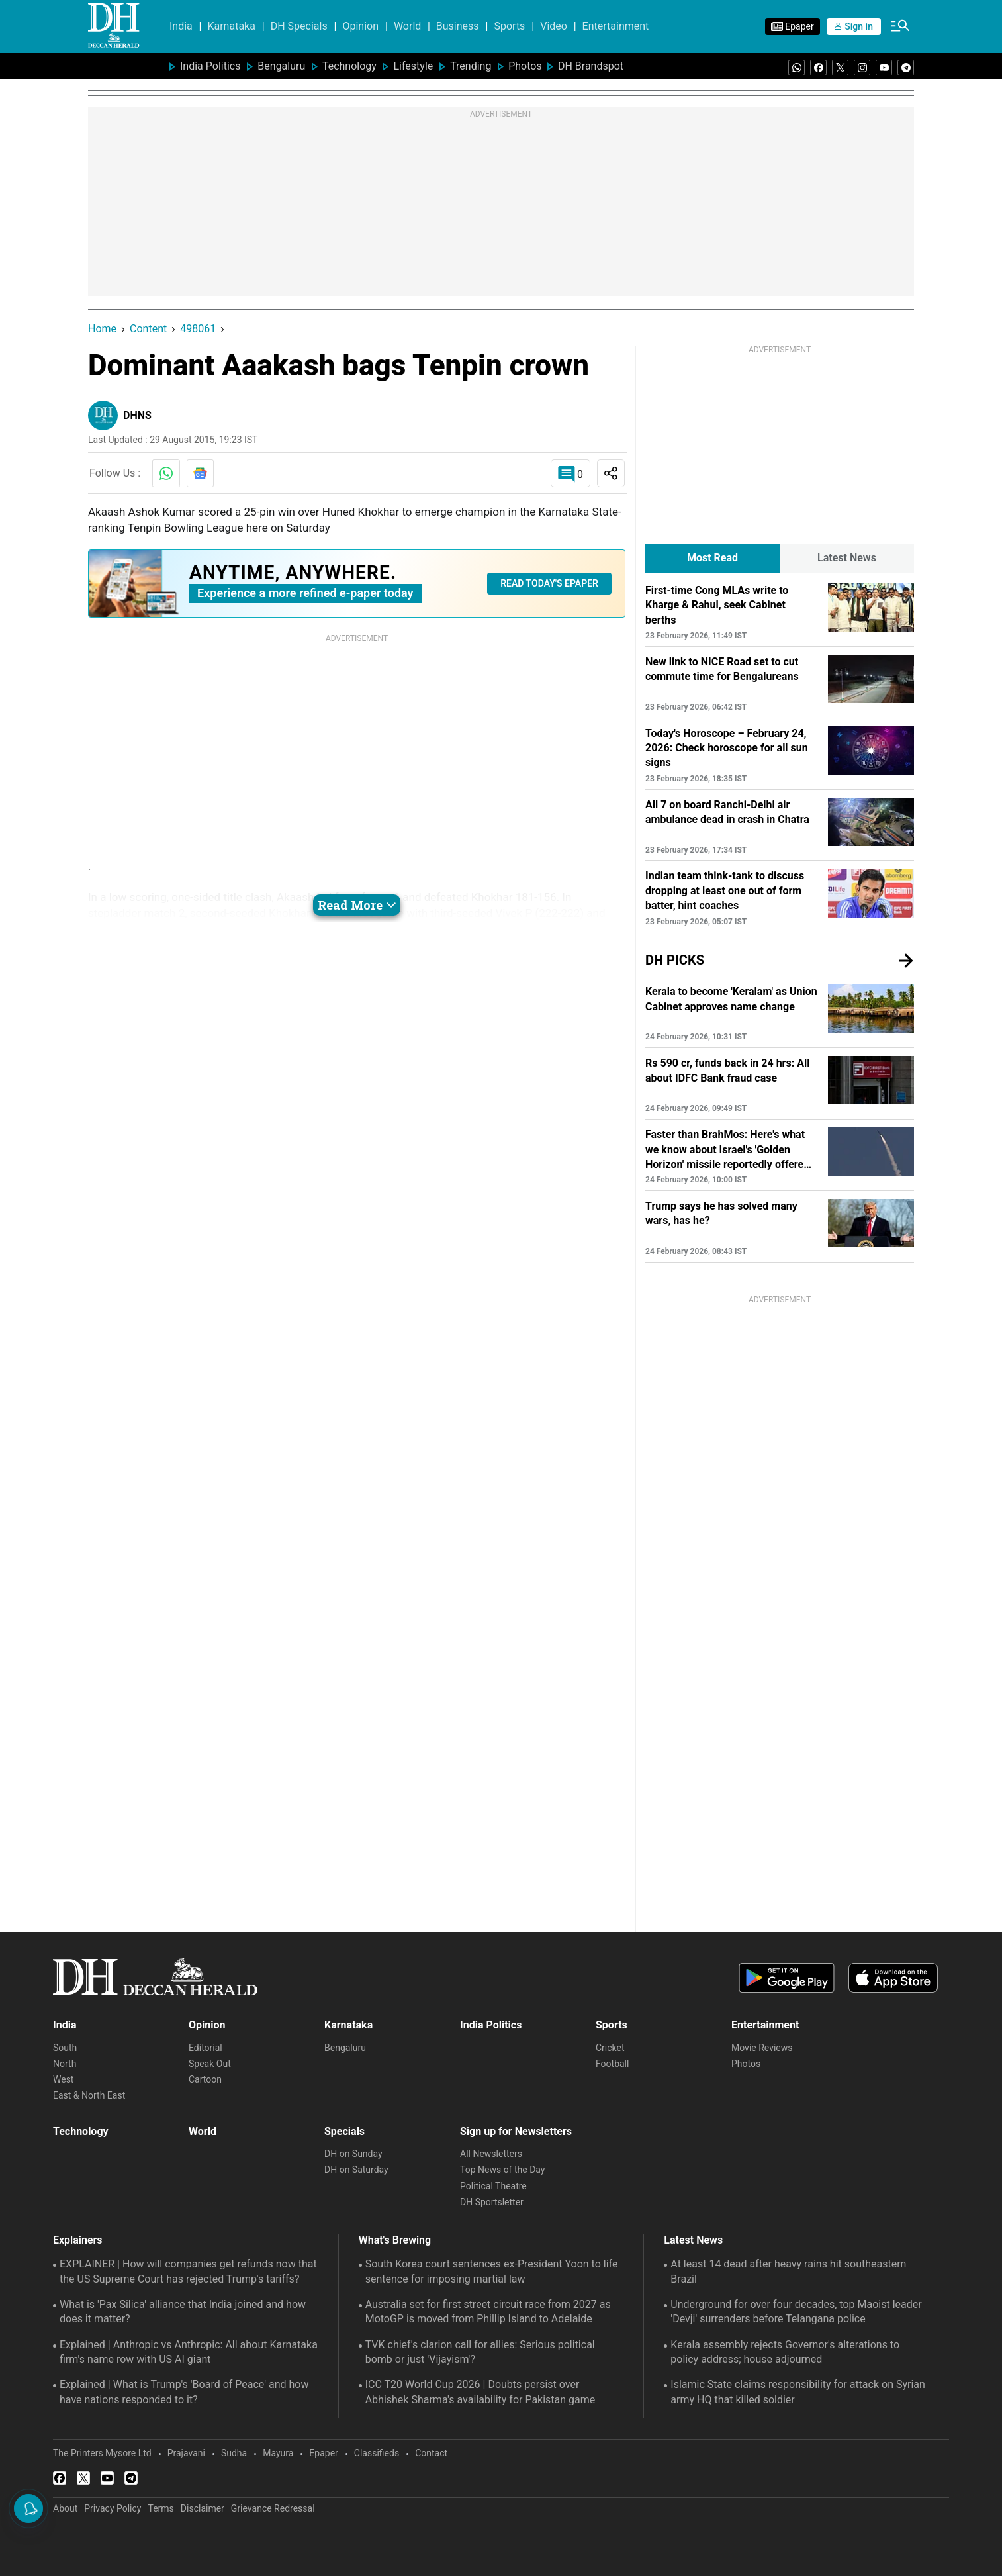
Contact (431, 2453)
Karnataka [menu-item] (231, 26)
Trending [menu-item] (470, 66)
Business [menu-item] (457, 26)
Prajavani (186, 2453)
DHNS (137, 415)
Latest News (693, 2240)
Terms (160, 2508)
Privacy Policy (112, 2508)
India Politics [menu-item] (210, 66)
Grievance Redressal (273, 2508)
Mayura (278, 2453)
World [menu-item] (407, 26)
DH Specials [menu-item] (299, 26)
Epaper (323, 2453)
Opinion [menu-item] (360, 26)
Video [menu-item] (553, 26)
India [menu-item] (181, 26)
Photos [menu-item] (525, 66)
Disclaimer (202, 2508)
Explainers (78, 2240)
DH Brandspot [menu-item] (590, 66)
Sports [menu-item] (509, 26)
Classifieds (376, 2453)
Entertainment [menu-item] (615, 26)
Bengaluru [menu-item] (281, 66)
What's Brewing (395, 2240)
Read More (357, 905)
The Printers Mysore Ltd (102, 2453)
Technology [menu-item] (349, 66)
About (65, 2508)
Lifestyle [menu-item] (413, 66)
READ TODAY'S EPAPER (549, 583)
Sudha (234, 2453)
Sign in (854, 26)
